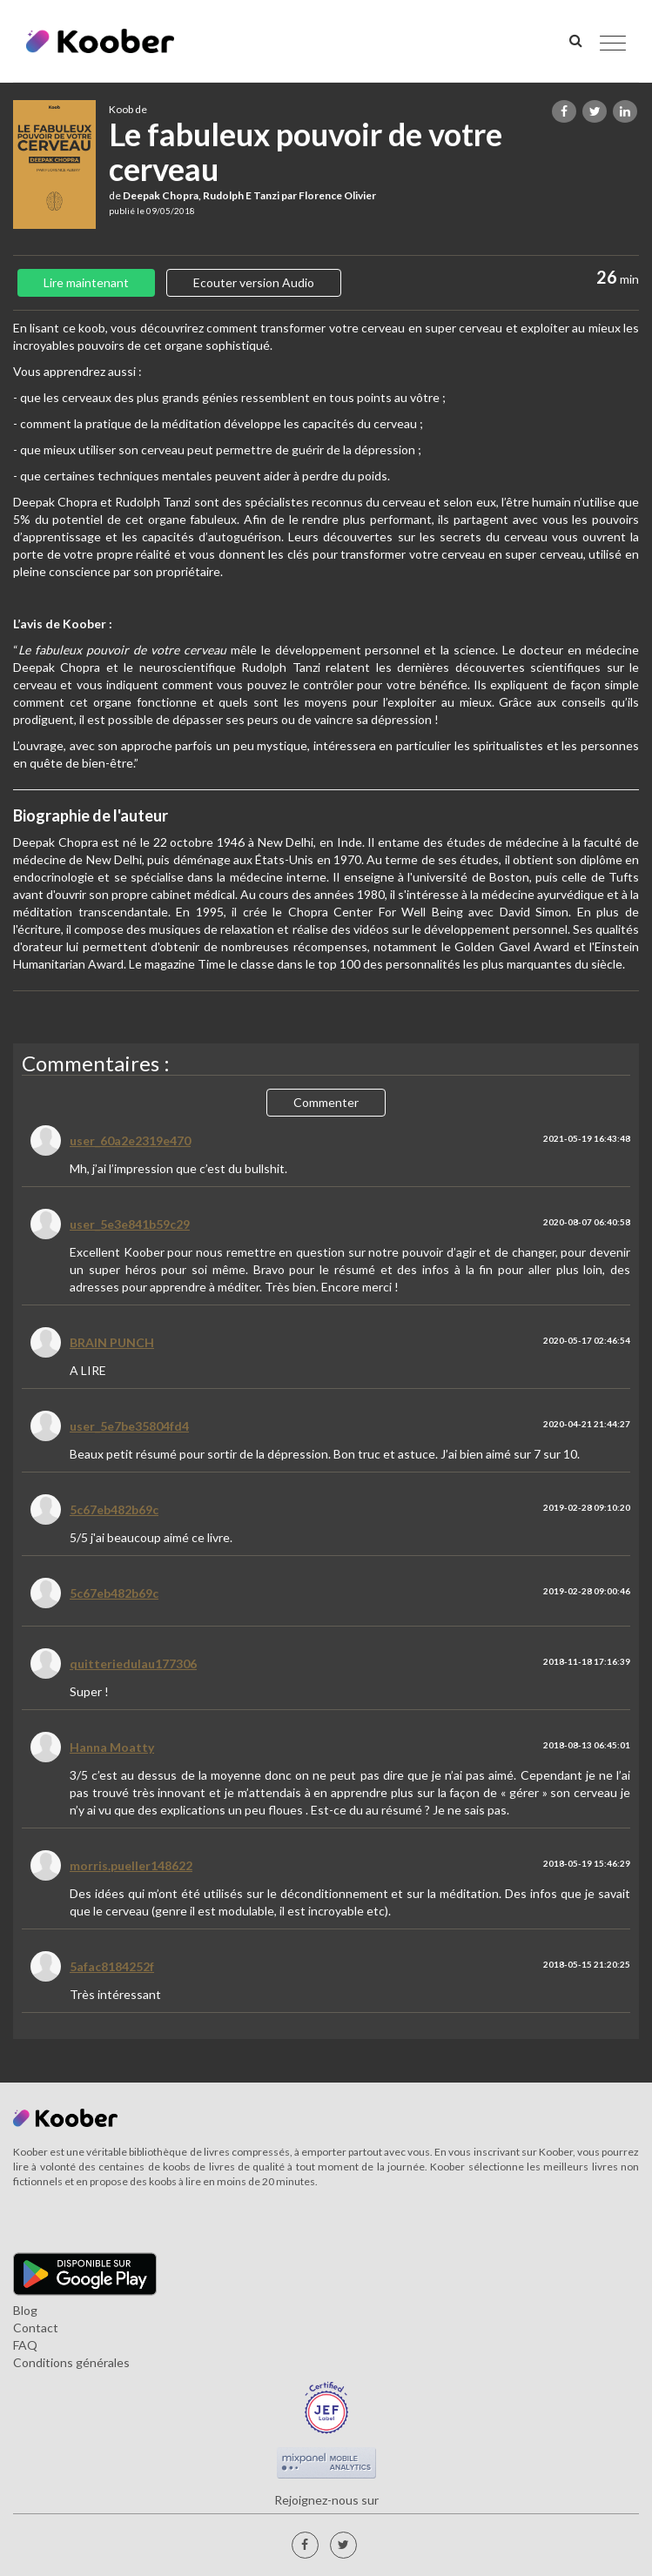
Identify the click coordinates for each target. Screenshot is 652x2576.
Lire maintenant (86, 282)
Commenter (326, 1102)
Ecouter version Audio (253, 282)
